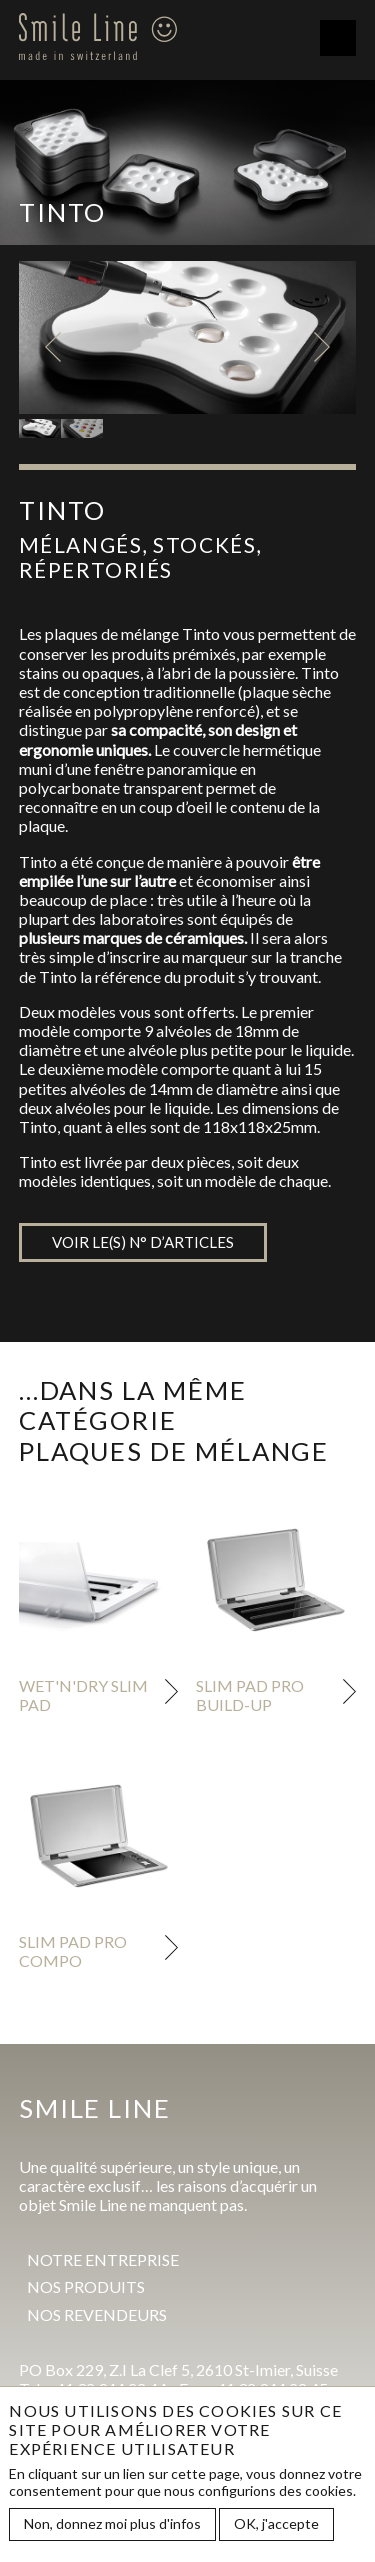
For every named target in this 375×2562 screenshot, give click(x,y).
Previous (53, 347)
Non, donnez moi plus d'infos (112, 2528)
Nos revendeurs (97, 2314)
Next (322, 347)
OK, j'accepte (276, 2528)
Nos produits (86, 2286)
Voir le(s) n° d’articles (143, 1242)
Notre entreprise (103, 2259)
